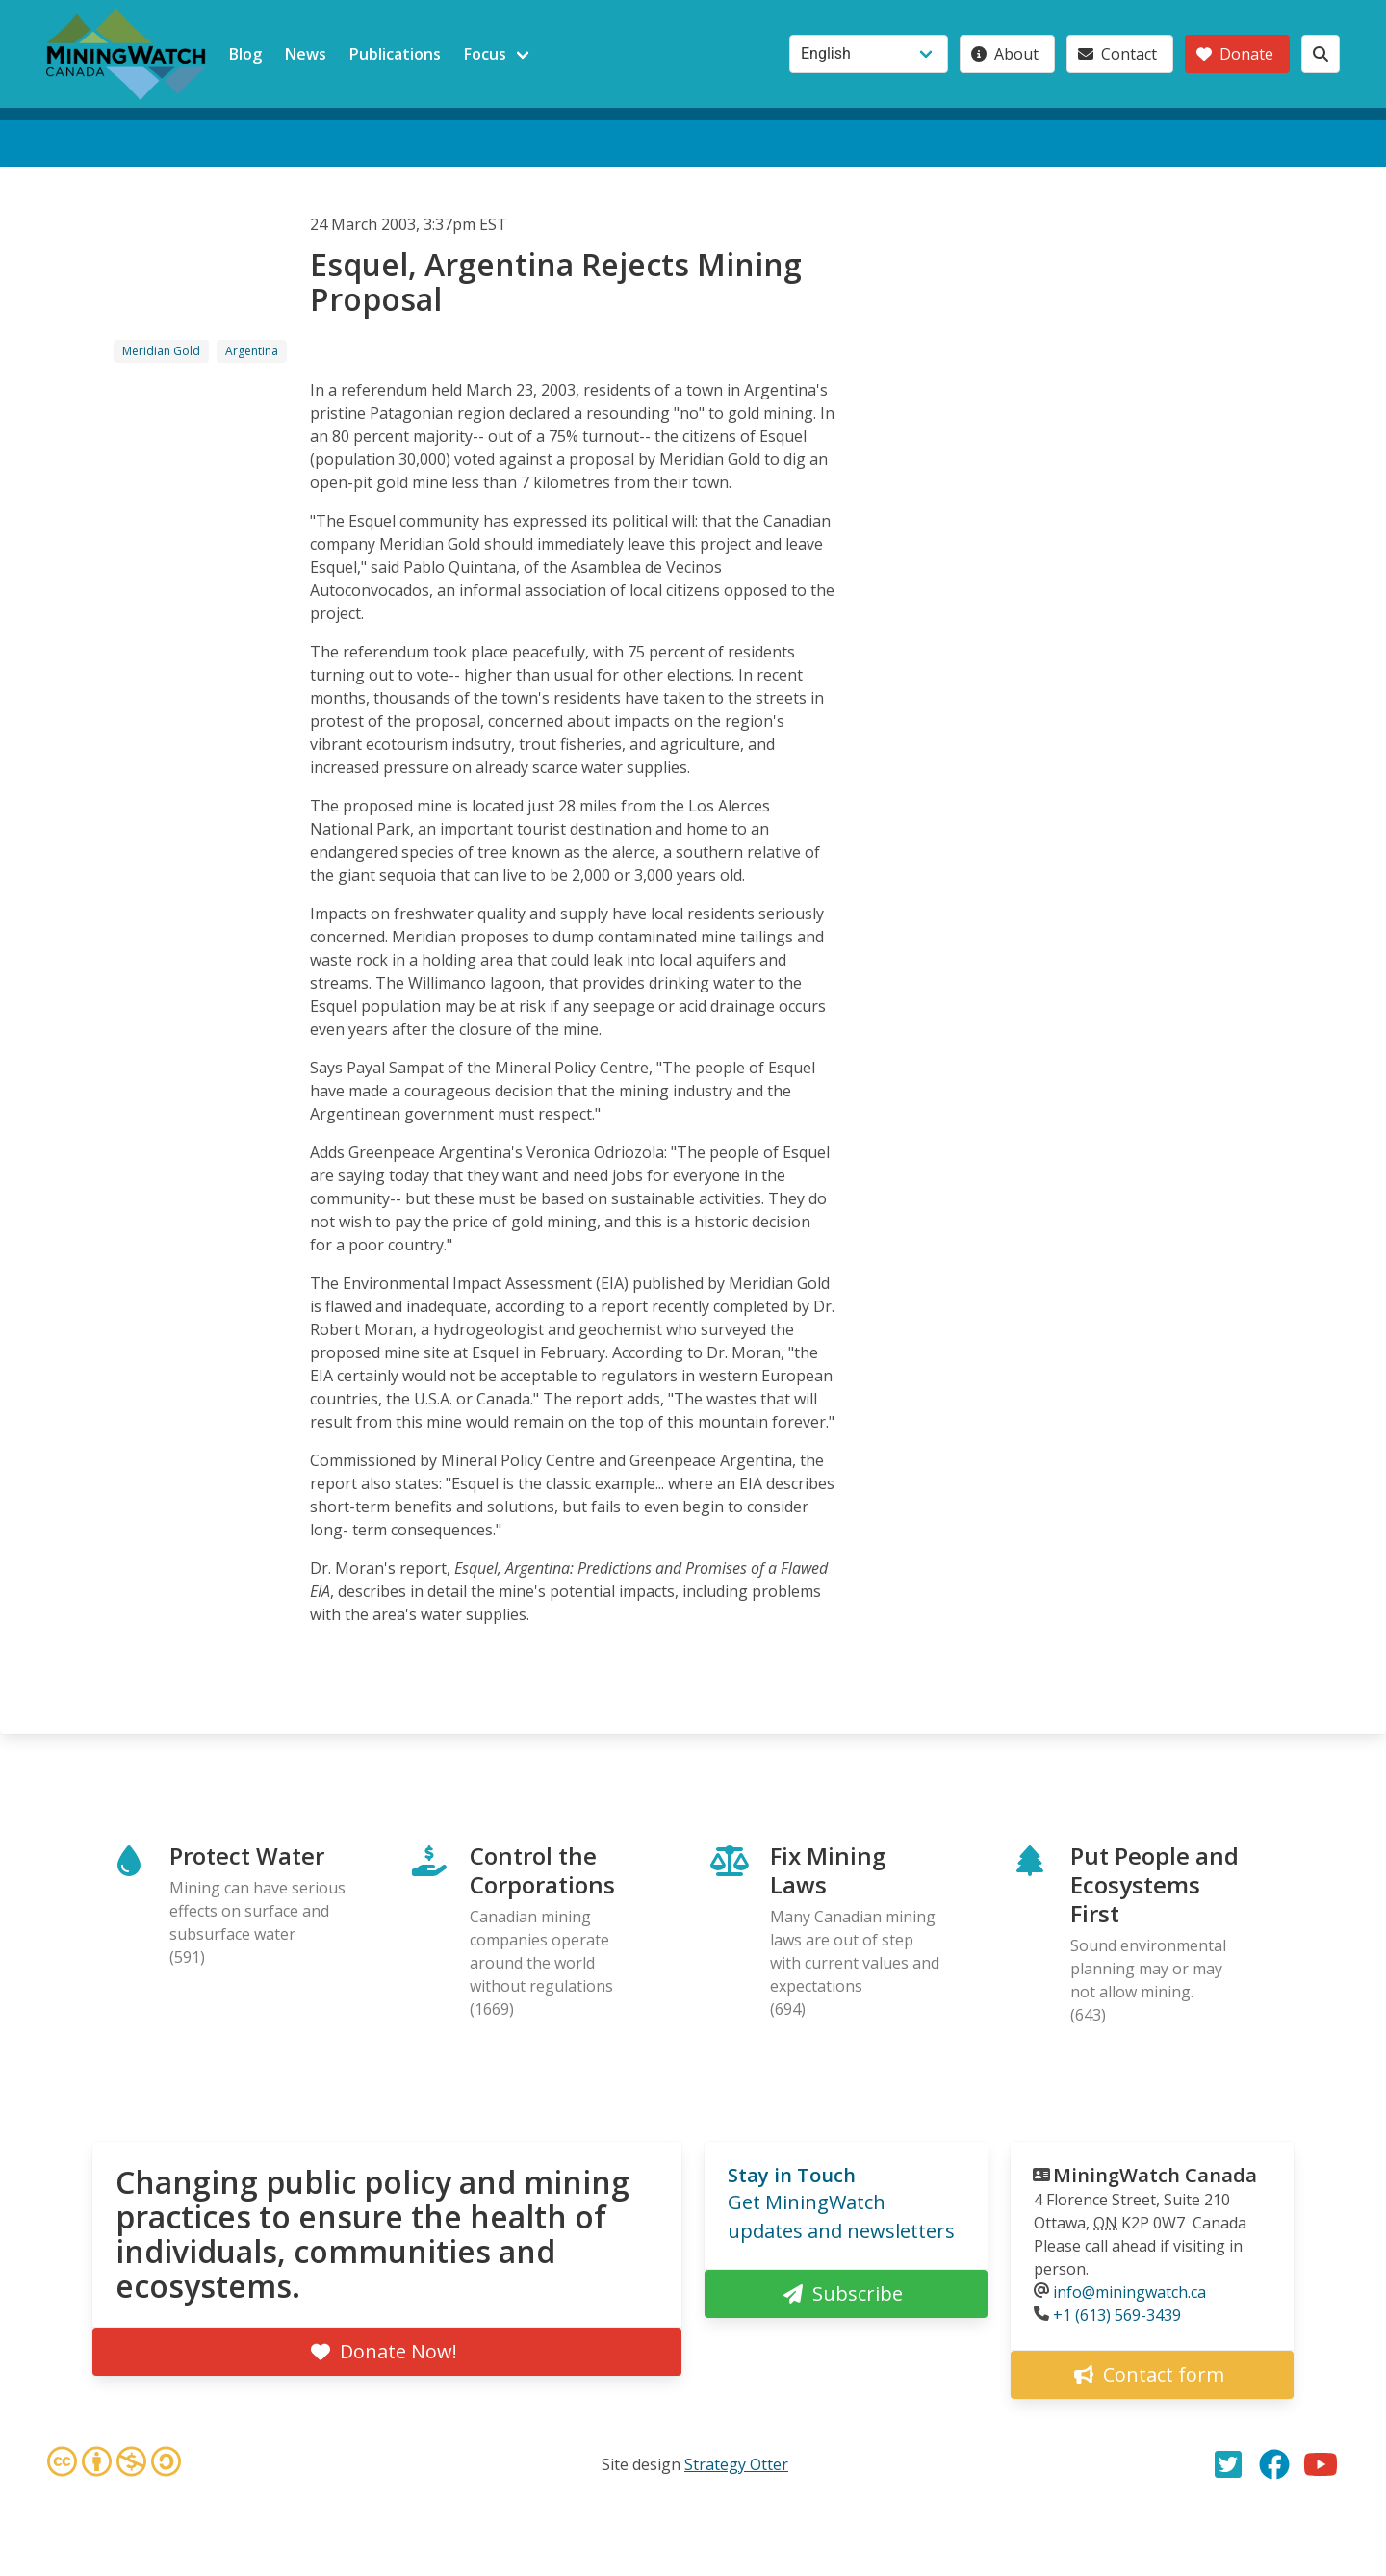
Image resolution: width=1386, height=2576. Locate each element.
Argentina (251, 351)
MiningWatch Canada (1155, 2175)
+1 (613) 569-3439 (1117, 2315)
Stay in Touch (792, 2175)
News (305, 53)
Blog (245, 53)
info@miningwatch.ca (1129, 2292)
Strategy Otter (736, 2464)
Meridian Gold (161, 351)
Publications (395, 53)
